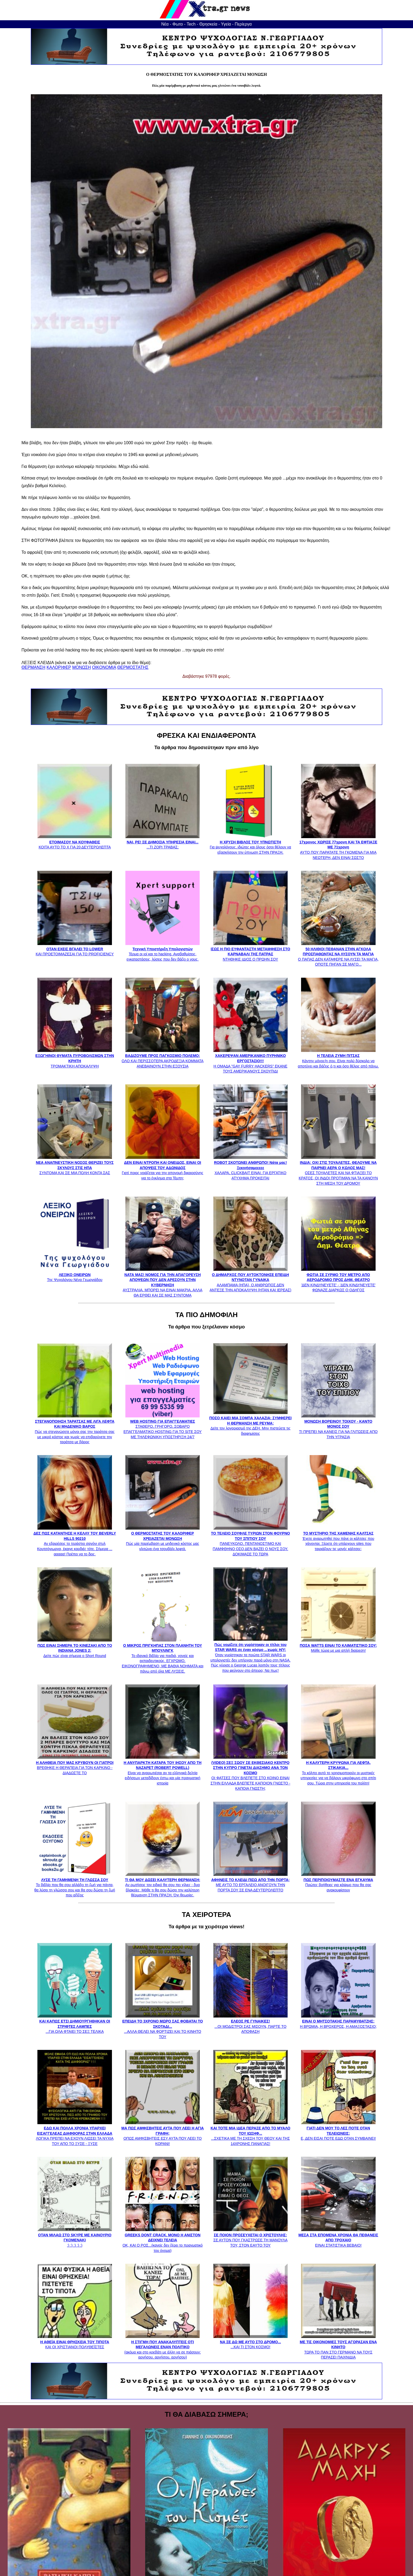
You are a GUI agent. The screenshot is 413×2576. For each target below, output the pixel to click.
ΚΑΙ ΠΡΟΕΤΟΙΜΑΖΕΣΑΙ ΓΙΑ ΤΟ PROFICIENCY (75, 949)
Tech (191, 24)
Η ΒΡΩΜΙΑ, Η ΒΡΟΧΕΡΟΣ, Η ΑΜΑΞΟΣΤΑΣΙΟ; (338, 2021)
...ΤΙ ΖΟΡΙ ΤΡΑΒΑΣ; (162, 842)
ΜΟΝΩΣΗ (81, 667)
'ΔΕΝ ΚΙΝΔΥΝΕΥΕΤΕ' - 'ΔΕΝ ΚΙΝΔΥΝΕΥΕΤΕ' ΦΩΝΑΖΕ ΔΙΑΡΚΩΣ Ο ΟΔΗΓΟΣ (338, 1279)
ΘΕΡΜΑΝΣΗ (33, 667)
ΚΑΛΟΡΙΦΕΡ (59, 667)
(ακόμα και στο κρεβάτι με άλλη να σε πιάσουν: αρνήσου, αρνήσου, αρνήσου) (162, 2347)
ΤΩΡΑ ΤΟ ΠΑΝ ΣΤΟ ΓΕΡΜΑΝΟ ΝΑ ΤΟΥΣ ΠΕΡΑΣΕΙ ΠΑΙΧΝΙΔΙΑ (338, 2347)
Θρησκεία (208, 24)
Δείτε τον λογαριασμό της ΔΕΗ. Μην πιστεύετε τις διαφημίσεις (250, 1423)
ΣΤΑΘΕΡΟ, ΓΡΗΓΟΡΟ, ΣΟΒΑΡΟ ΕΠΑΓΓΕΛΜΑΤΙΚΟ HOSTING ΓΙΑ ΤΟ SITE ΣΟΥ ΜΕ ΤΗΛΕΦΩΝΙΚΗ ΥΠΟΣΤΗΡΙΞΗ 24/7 (163, 1426)
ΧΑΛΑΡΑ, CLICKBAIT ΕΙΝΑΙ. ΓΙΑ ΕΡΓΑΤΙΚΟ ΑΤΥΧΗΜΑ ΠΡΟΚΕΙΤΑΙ (250, 1167)
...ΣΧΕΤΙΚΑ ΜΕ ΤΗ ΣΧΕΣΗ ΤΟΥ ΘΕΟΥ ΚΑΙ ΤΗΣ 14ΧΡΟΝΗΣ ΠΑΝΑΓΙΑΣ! (251, 2133)
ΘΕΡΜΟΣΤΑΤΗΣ (133, 667)
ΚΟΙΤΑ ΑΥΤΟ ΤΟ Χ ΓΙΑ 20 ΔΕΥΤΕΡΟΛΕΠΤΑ (74, 842)
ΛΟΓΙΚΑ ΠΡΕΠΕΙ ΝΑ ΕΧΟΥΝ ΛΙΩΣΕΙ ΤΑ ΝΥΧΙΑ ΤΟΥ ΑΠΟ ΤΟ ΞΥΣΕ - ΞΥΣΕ (75, 2133)
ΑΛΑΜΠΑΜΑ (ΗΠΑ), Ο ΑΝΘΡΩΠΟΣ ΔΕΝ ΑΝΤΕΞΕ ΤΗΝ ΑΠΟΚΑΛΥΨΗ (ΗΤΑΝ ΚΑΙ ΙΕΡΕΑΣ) (250, 1279)
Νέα (165, 24)
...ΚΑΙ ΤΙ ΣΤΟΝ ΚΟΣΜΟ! (250, 2342)
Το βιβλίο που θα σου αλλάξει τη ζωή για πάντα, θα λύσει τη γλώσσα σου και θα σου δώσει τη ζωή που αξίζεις (74, 1884)
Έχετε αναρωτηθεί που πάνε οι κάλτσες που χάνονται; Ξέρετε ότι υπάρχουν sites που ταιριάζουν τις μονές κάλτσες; (338, 1538)
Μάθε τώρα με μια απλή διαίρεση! (338, 1645)
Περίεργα (243, 24)
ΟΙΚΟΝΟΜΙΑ (104, 667)
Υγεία (226, 24)
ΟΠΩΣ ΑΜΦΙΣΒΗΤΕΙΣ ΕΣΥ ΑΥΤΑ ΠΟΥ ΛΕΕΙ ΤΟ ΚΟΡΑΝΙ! (162, 2133)
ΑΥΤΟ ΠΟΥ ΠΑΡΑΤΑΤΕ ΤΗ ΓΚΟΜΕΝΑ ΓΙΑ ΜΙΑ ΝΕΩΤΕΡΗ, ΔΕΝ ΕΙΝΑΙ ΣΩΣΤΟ (338, 847)
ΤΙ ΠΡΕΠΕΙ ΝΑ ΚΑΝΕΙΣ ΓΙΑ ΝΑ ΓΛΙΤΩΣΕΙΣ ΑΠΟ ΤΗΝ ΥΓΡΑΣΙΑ (338, 1426)
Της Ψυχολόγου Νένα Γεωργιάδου (74, 1274)
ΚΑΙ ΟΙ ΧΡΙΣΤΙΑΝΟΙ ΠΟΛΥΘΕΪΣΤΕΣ (74, 2342)
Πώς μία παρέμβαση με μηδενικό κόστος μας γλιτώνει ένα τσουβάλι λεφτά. (162, 1538)
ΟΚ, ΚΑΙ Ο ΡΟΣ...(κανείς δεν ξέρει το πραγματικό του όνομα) (162, 2240)
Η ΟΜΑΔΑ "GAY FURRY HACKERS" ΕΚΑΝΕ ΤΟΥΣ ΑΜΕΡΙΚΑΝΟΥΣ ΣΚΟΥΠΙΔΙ (250, 1061)
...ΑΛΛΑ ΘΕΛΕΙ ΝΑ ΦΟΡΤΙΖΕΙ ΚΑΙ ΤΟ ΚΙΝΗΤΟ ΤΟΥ (162, 2026)
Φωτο (177, 24)
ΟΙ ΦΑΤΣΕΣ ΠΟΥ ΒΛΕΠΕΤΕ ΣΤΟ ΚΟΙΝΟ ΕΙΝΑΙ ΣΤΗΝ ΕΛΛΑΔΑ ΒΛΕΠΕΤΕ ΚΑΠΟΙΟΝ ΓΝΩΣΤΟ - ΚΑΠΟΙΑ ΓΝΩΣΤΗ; (250, 1773)
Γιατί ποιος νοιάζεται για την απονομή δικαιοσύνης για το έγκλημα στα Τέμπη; (162, 1167)
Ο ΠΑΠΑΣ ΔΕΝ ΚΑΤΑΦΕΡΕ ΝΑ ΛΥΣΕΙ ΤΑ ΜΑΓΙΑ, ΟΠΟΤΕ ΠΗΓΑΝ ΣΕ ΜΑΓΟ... (338, 954)
